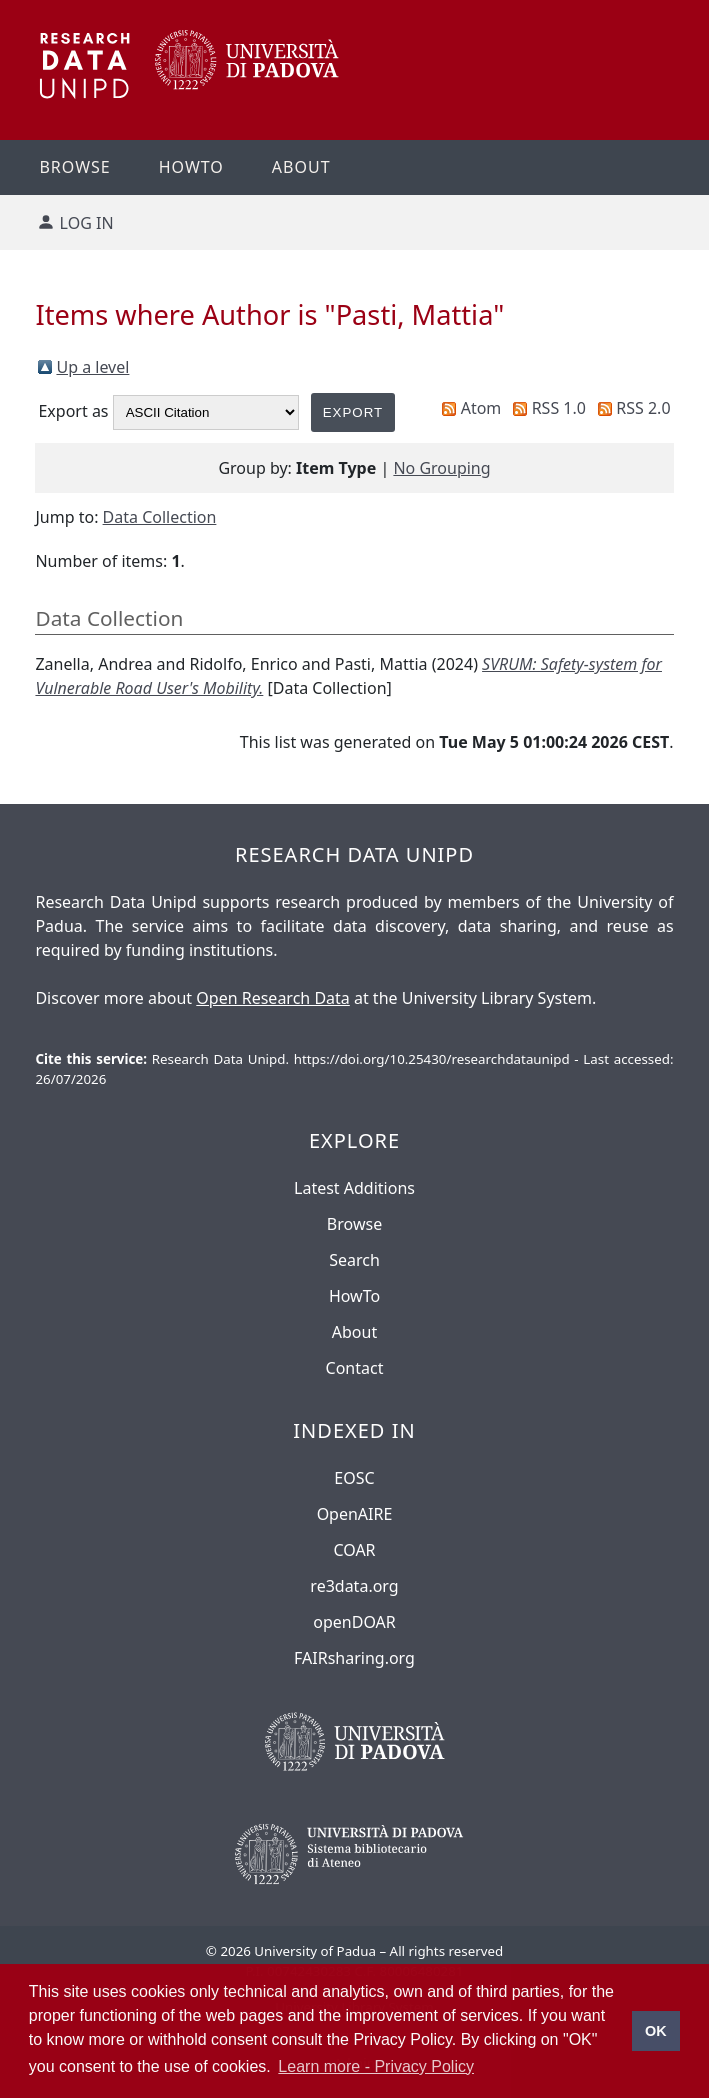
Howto (191, 167)
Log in (87, 223)
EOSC (354, 1478)
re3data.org (354, 1586)
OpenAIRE (355, 1514)
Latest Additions (354, 1188)
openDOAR (354, 1622)
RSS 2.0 (643, 408)
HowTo (354, 1296)
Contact (355, 1368)
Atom (481, 408)
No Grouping (441, 468)
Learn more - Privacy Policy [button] (376, 2066)
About (301, 167)
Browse (74, 167)
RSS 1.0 (559, 408)
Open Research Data (272, 998)
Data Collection (160, 517)
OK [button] (656, 2031)
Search (354, 1260)
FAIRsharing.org (354, 1658)
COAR (354, 1550)
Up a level (92, 367)
